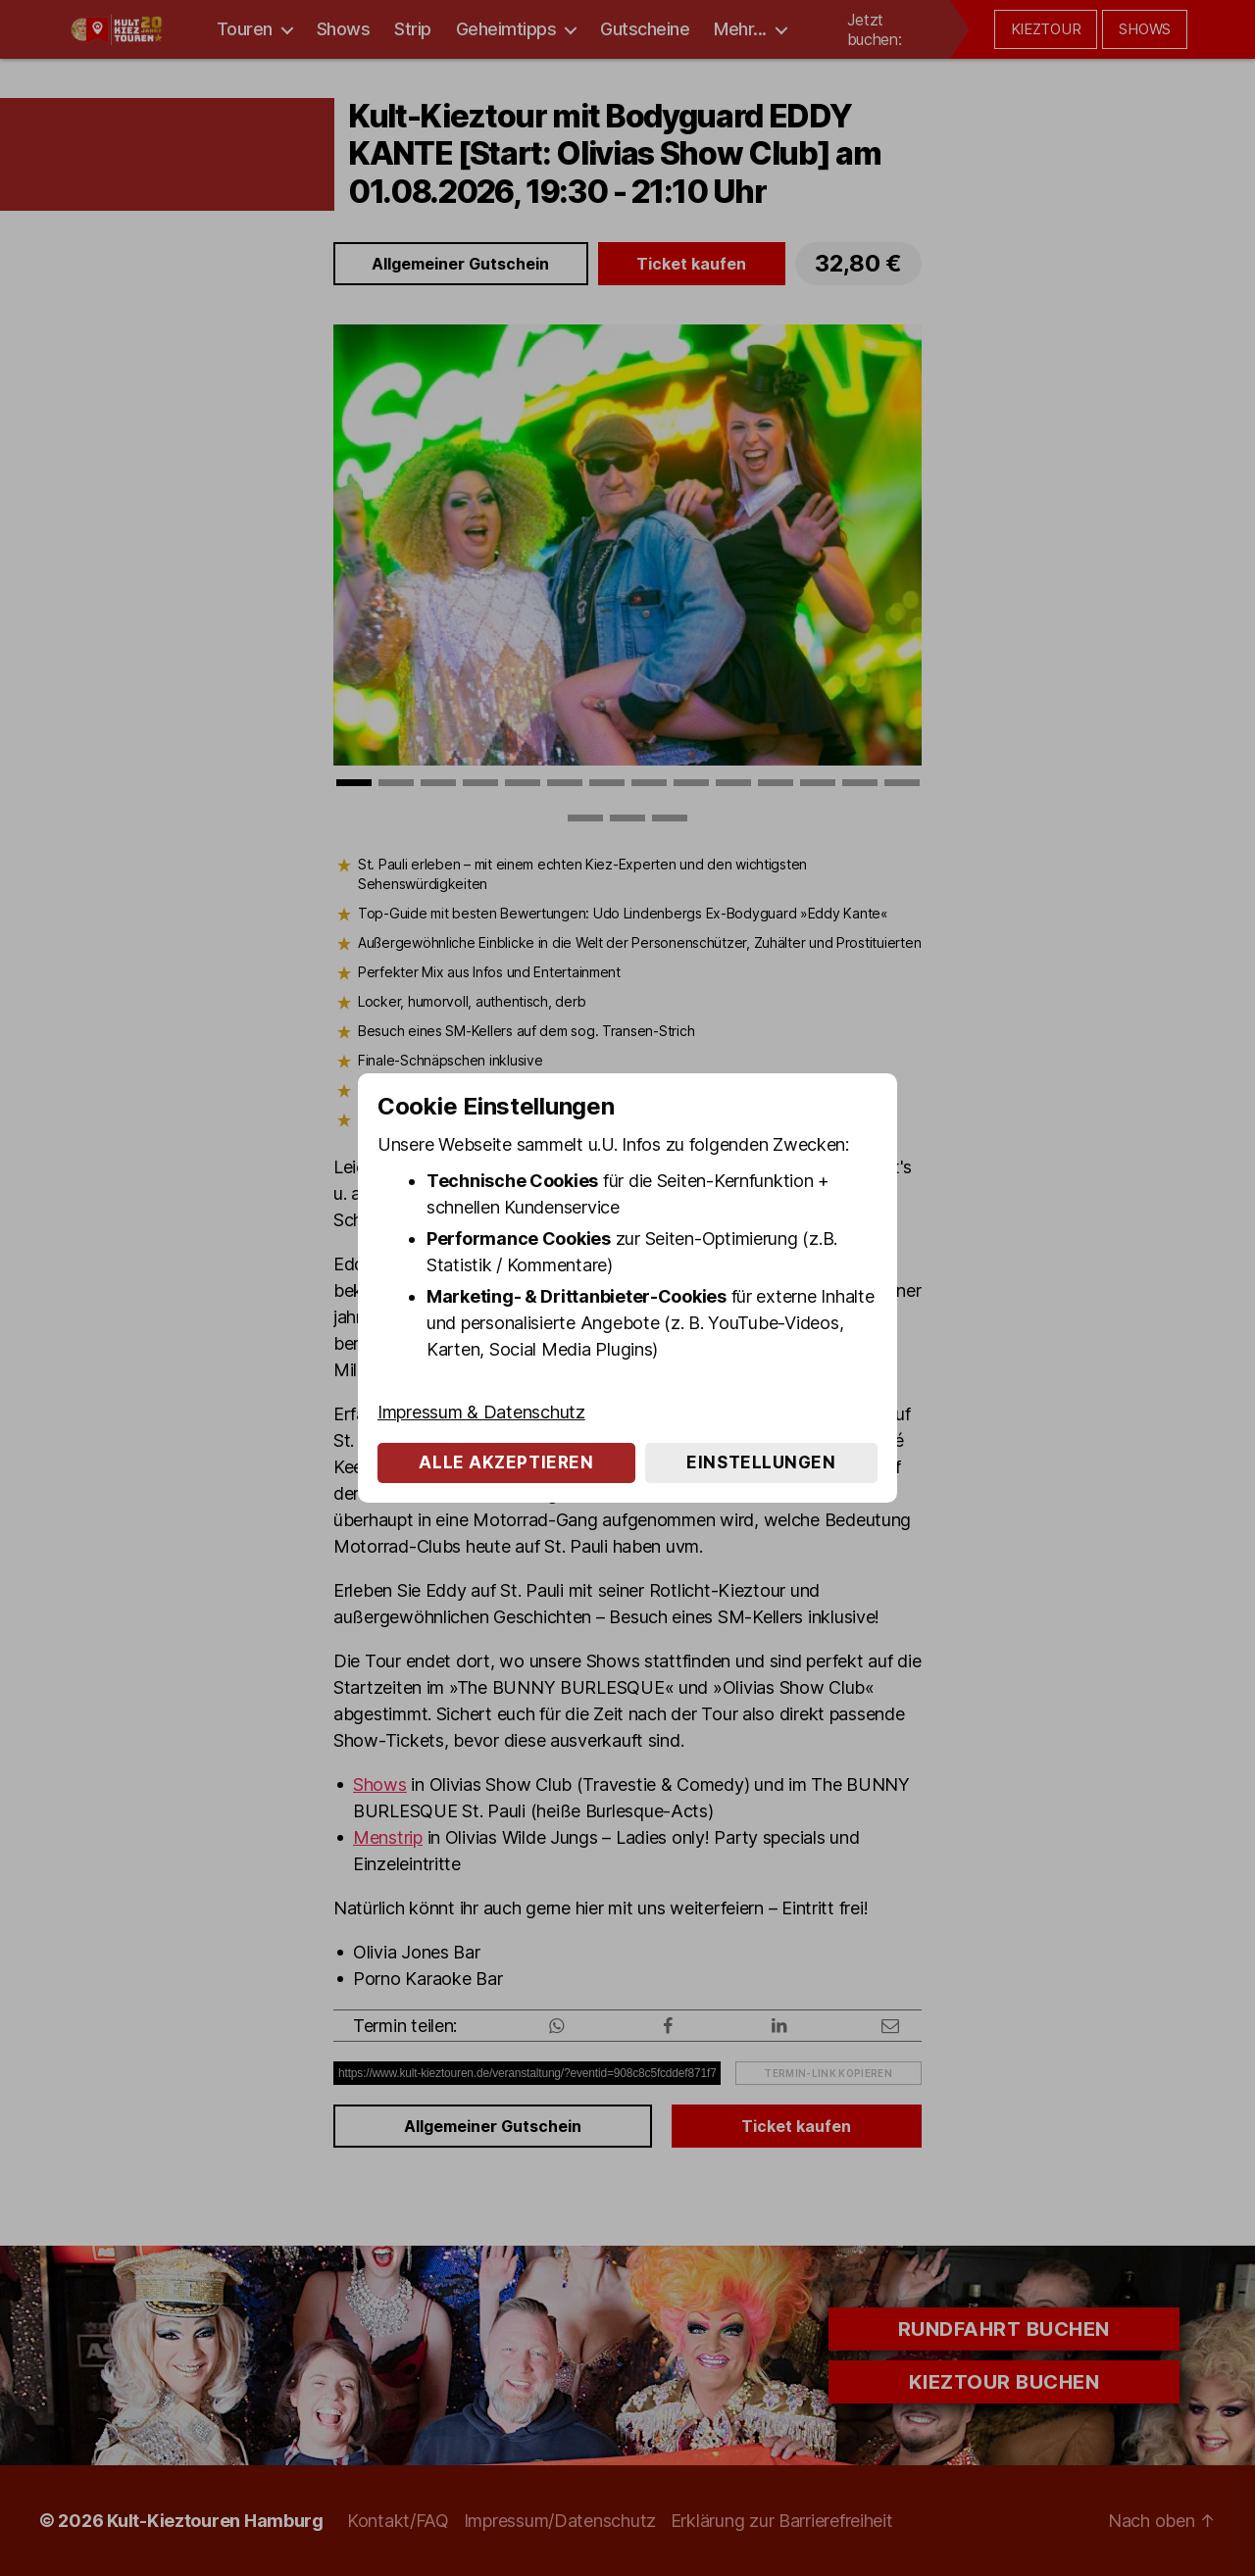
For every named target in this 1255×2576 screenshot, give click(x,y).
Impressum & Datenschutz (481, 1412)
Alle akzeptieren (506, 1462)
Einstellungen (760, 1462)
